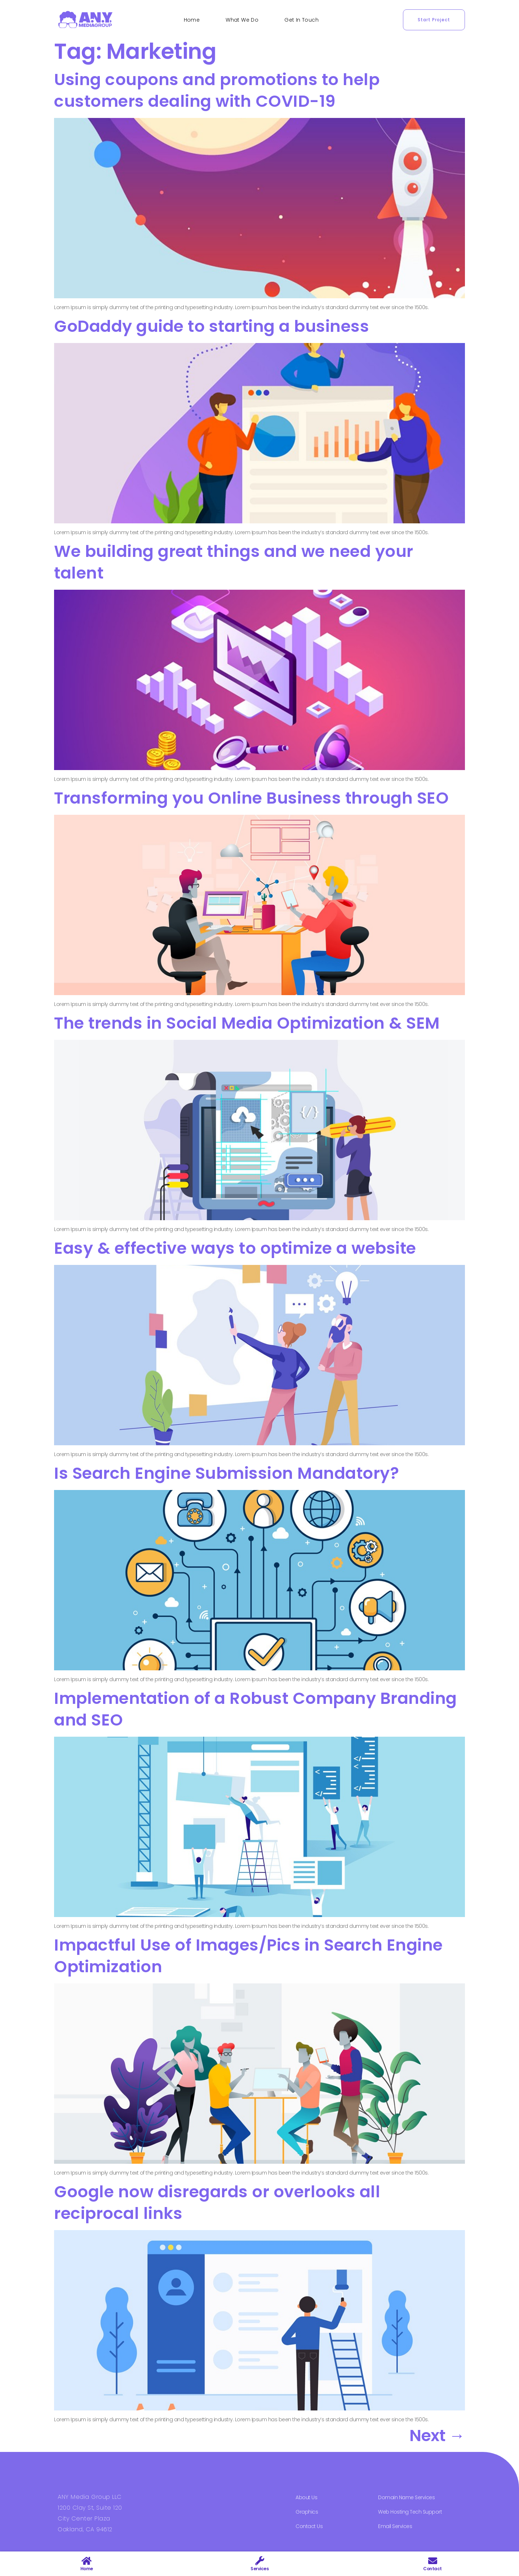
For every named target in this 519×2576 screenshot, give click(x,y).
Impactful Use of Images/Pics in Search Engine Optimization (248, 1956)
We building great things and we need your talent (233, 562)
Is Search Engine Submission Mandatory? (226, 1473)
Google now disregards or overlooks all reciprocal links (217, 2202)
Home (192, 19)
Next (437, 2435)
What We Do (242, 19)
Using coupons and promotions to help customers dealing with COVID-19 (217, 90)
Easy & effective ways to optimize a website (235, 1248)
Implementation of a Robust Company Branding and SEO (255, 1709)
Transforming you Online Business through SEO (251, 798)
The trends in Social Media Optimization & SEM (247, 1023)
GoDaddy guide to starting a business (211, 326)
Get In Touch (301, 19)
